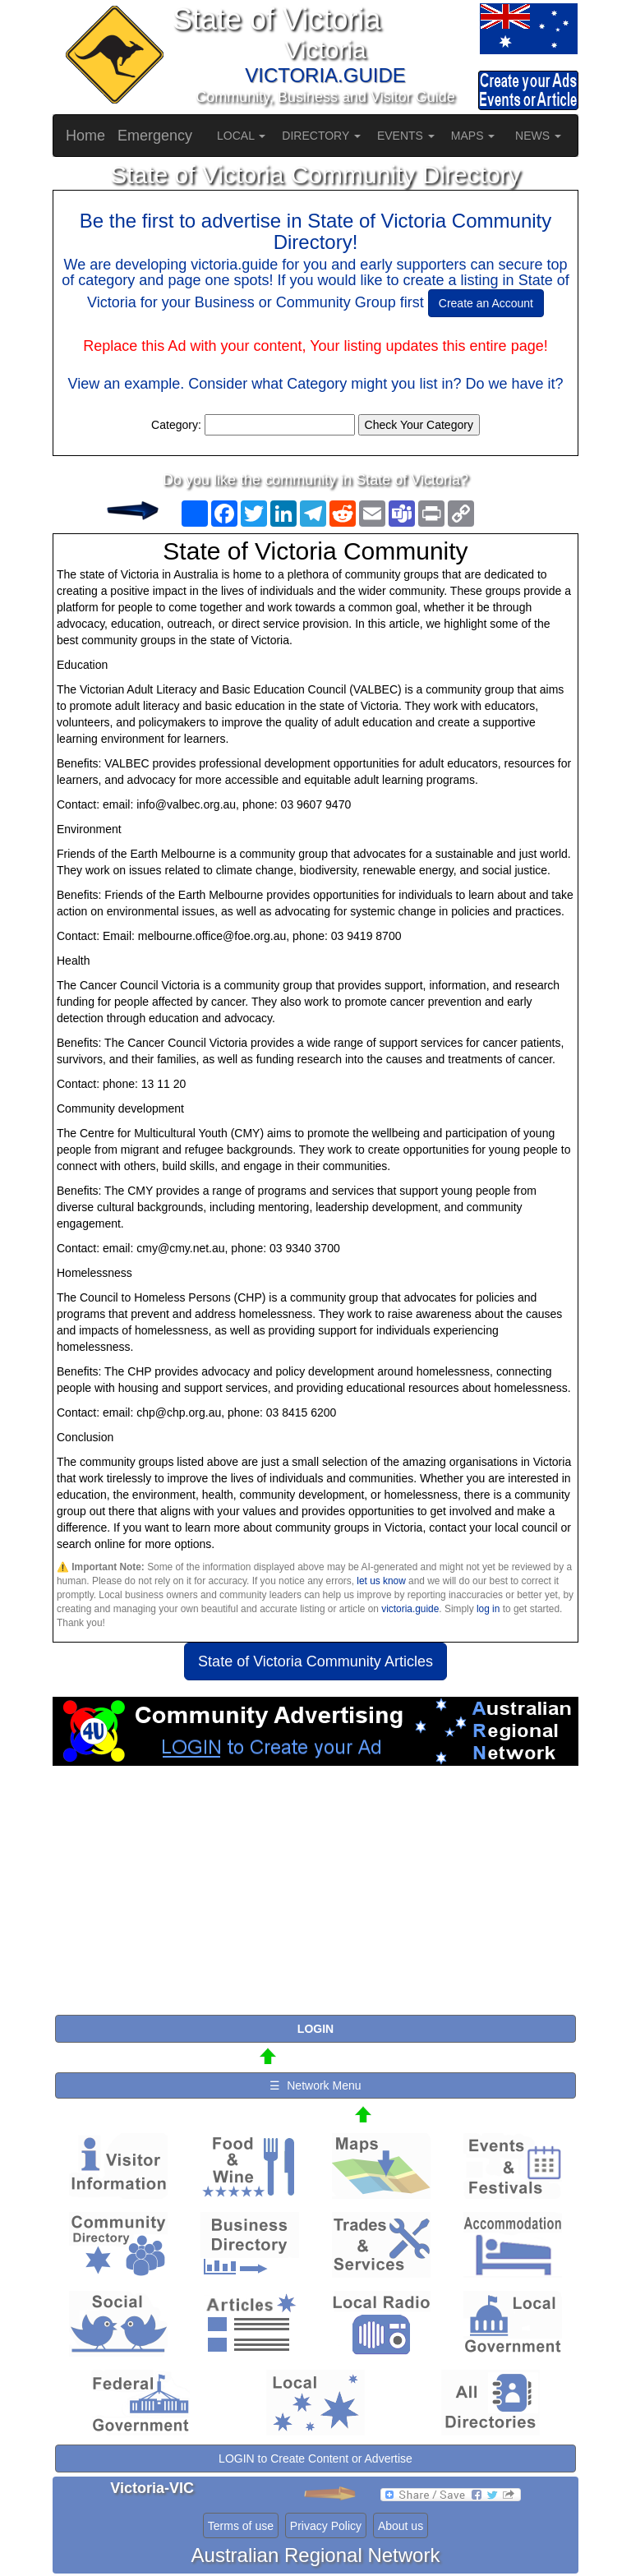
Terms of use (241, 2525)
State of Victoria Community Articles (315, 1661)
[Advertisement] (315, 1897)
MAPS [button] (473, 135)
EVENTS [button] (406, 135)
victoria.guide (410, 1609)
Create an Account (486, 303)
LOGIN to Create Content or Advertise (315, 2458)
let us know (381, 1581)
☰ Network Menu (315, 2085)
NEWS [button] (538, 135)
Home (85, 135)
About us (400, 2525)
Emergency (154, 135)
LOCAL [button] (241, 135)
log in (488, 1609)
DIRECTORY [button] (321, 135)
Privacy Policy (326, 2525)
